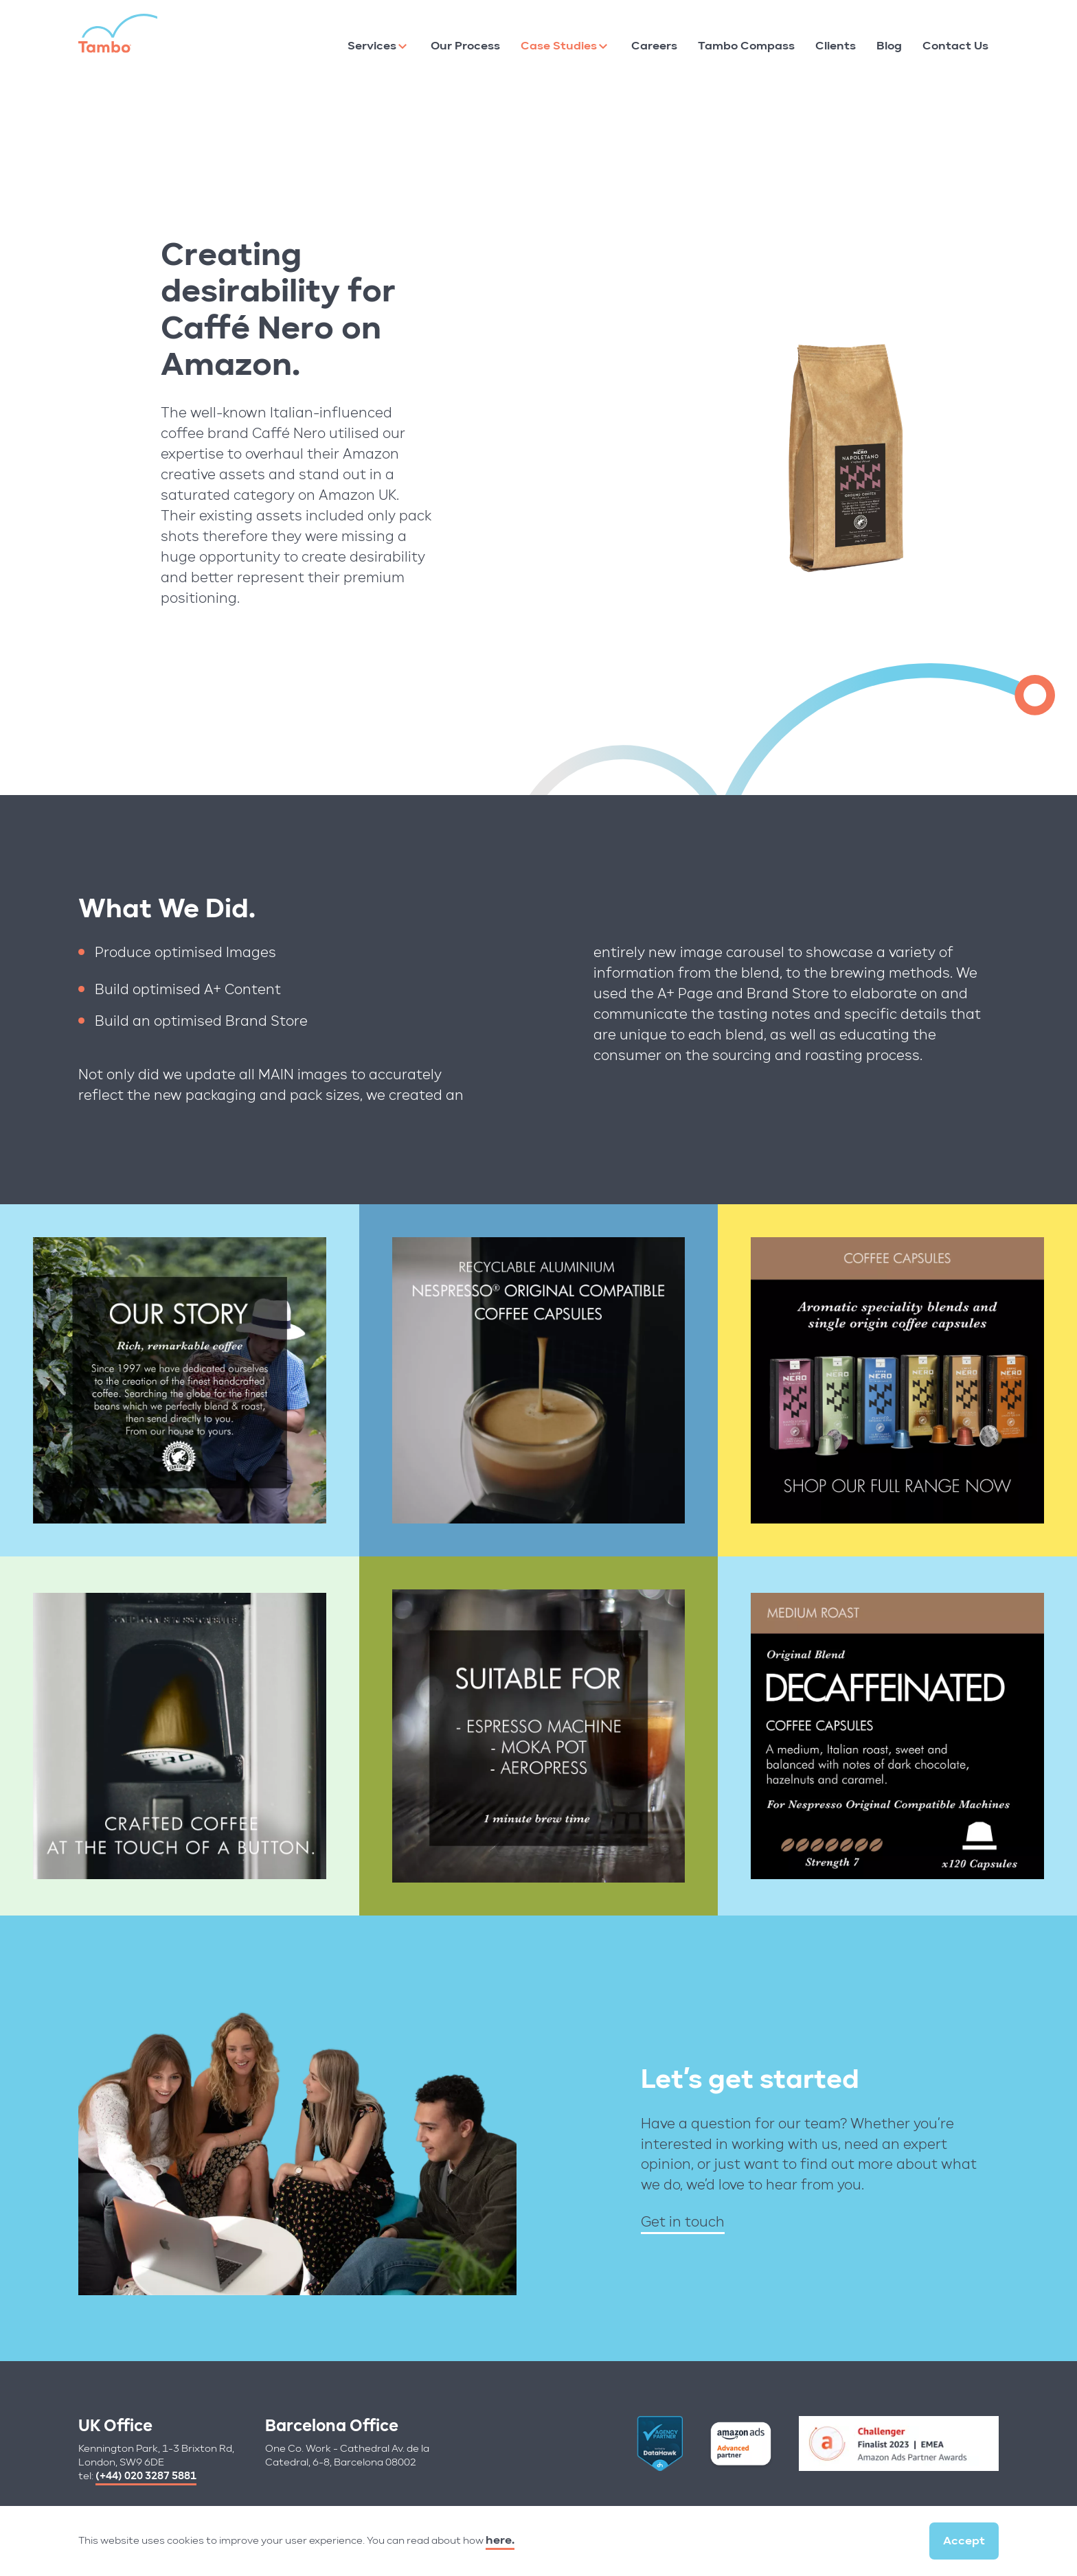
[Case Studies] (603, 46)
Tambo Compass (746, 46)
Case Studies (559, 46)
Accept (964, 2541)
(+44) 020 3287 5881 (145, 2476)
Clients (835, 46)
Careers (654, 46)
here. (500, 2540)
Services (372, 46)
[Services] (402, 46)
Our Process (465, 46)
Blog (889, 46)
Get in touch (683, 2221)
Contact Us (955, 46)
